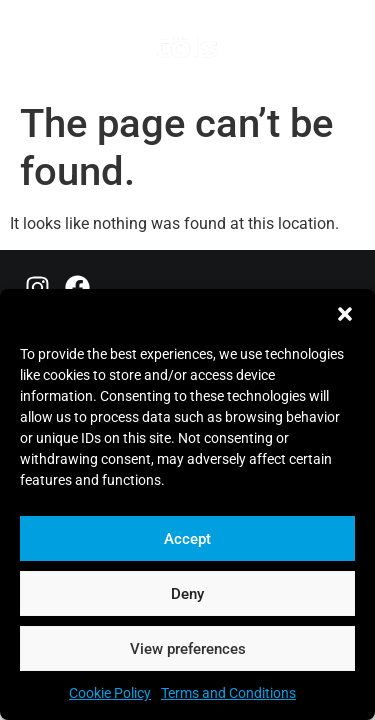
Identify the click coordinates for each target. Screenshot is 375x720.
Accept (187, 539)
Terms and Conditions (228, 693)
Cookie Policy (110, 693)
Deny (187, 594)
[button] (345, 314)
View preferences (188, 649)
